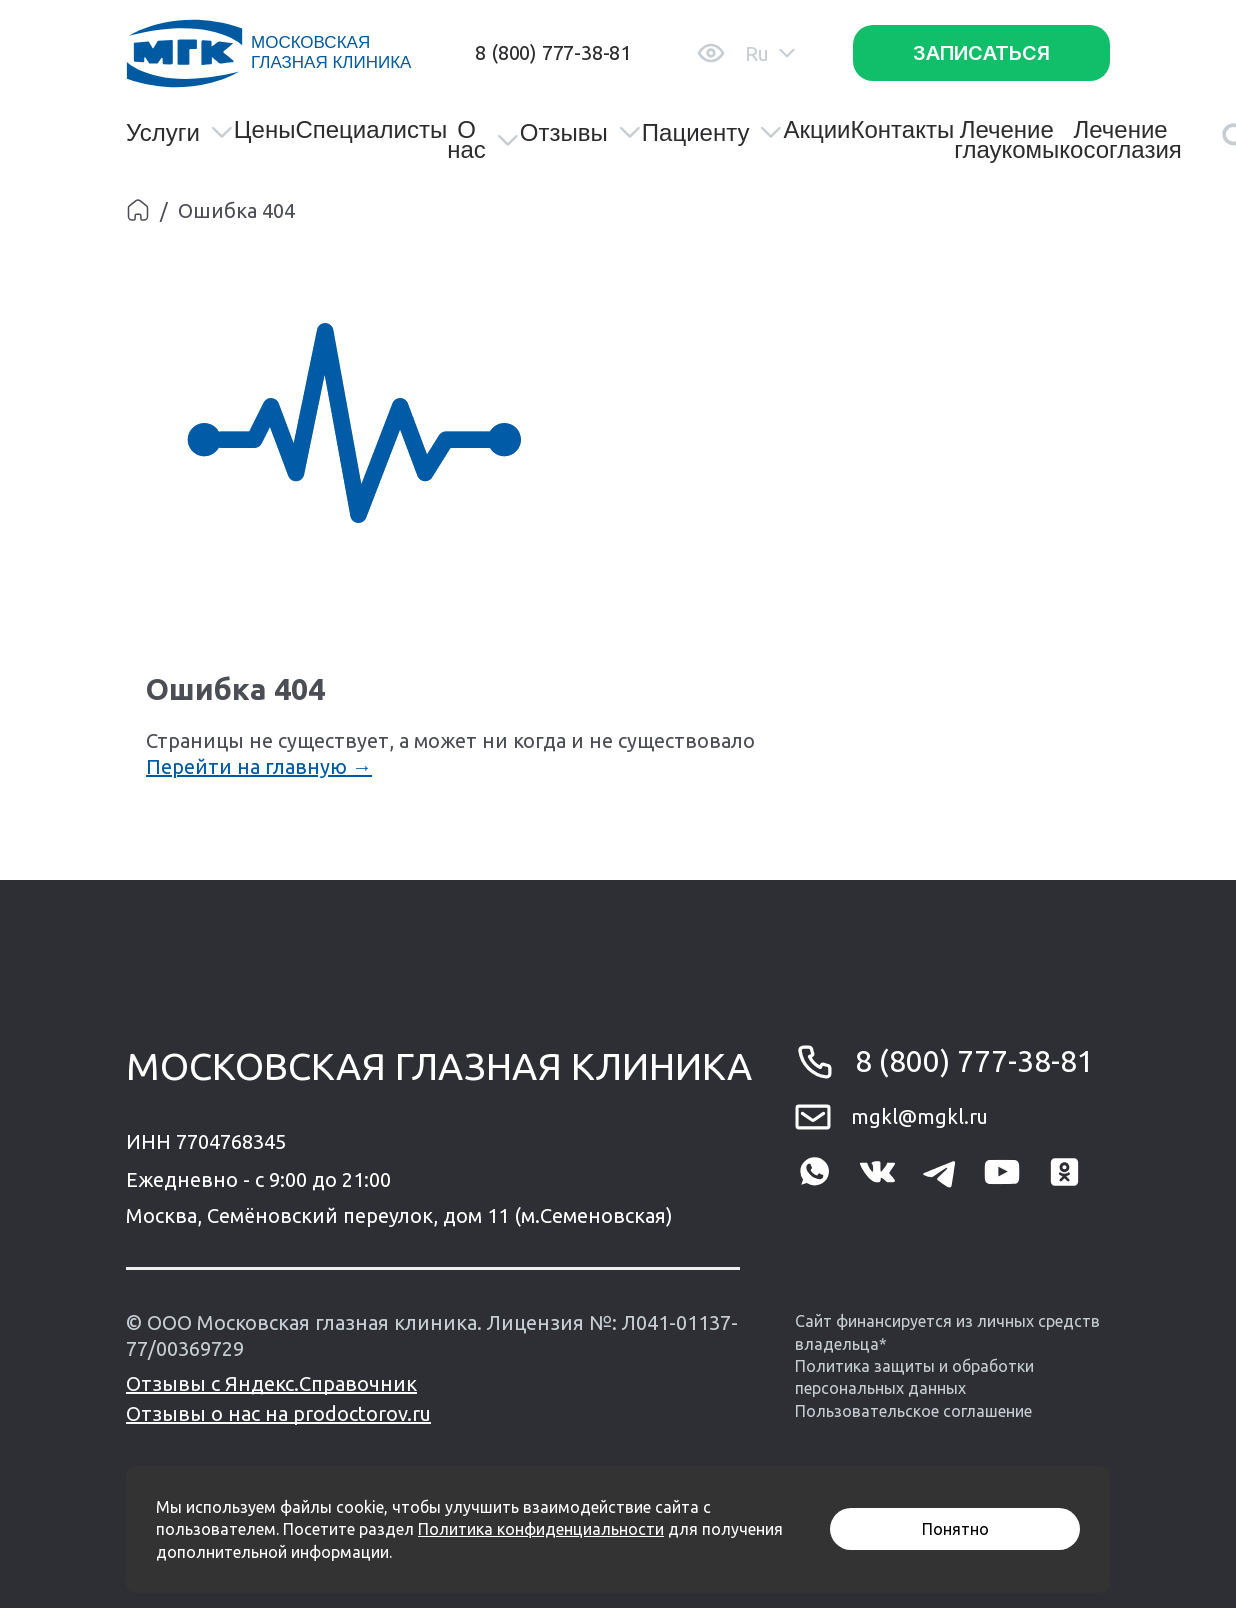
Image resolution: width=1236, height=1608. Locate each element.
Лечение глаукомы (1006, 140)
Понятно (955, 1529)
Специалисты (371, 130)
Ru (770, 53)
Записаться (981, 53)
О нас (483, 140)
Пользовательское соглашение (913, 1411)
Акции (816, 130)
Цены (265, 130)
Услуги (180, 132)
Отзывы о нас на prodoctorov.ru (278, 1413)
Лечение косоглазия (1120, 140)
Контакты (902, 130)
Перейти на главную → (259, 766)
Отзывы (581, 132)
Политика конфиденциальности (541, 1529)
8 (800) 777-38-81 (553, 52)
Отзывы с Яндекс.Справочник (271, 1383)
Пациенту (713, 132)
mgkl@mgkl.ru (919, 1116)
